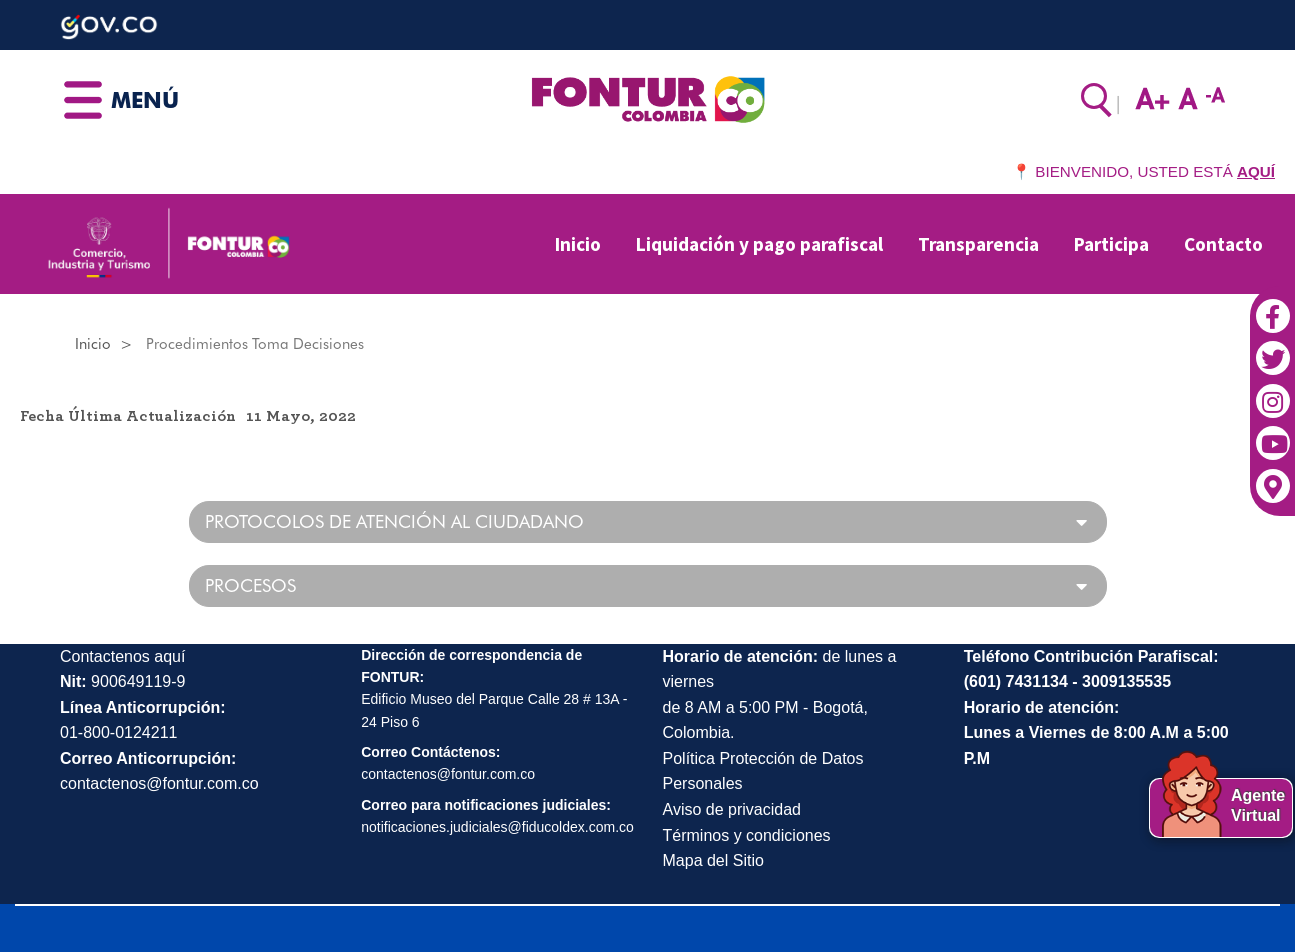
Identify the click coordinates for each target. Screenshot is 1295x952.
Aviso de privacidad (732, 809)
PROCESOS (250, 586)
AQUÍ (1256, 171)
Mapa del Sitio (713, 860)
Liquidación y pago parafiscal (759, 244)
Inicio (578, 244)
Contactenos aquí (122, 656)
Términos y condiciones (747, 835)
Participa (1111, 244)
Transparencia (978, 244)
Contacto (1223, 244)
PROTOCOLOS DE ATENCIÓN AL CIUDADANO (394, 522)
